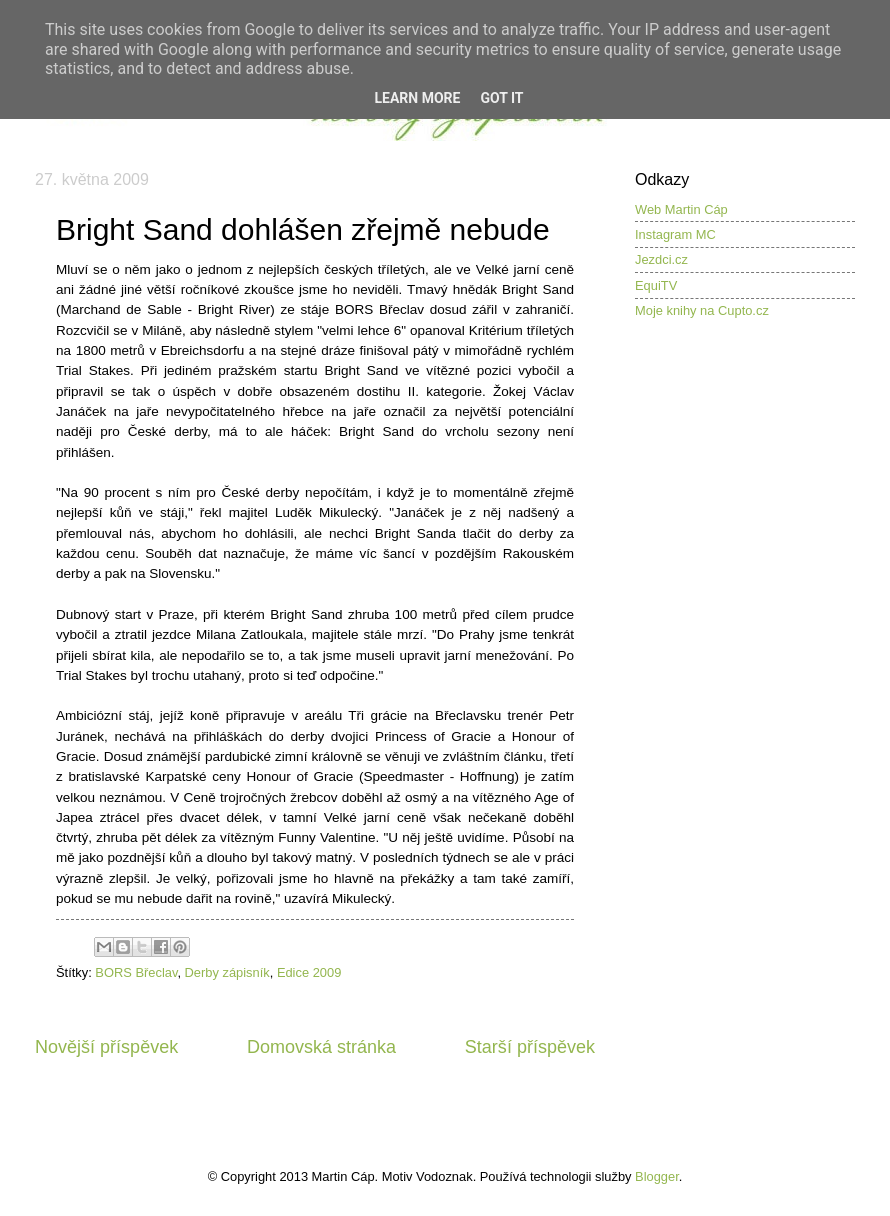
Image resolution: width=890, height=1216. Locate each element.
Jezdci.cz (661, 259)
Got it (501, 98)
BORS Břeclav (136, 972)
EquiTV (656, 285)
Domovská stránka (321, 1047)
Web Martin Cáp (681, 209)
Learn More (417, 98)
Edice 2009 (309, 972)
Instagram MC (675, 234)
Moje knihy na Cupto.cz (702, 310)
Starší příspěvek (530, 1047)
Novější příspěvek (106, 1047)
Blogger (657, 1176)
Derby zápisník (227, 972)
